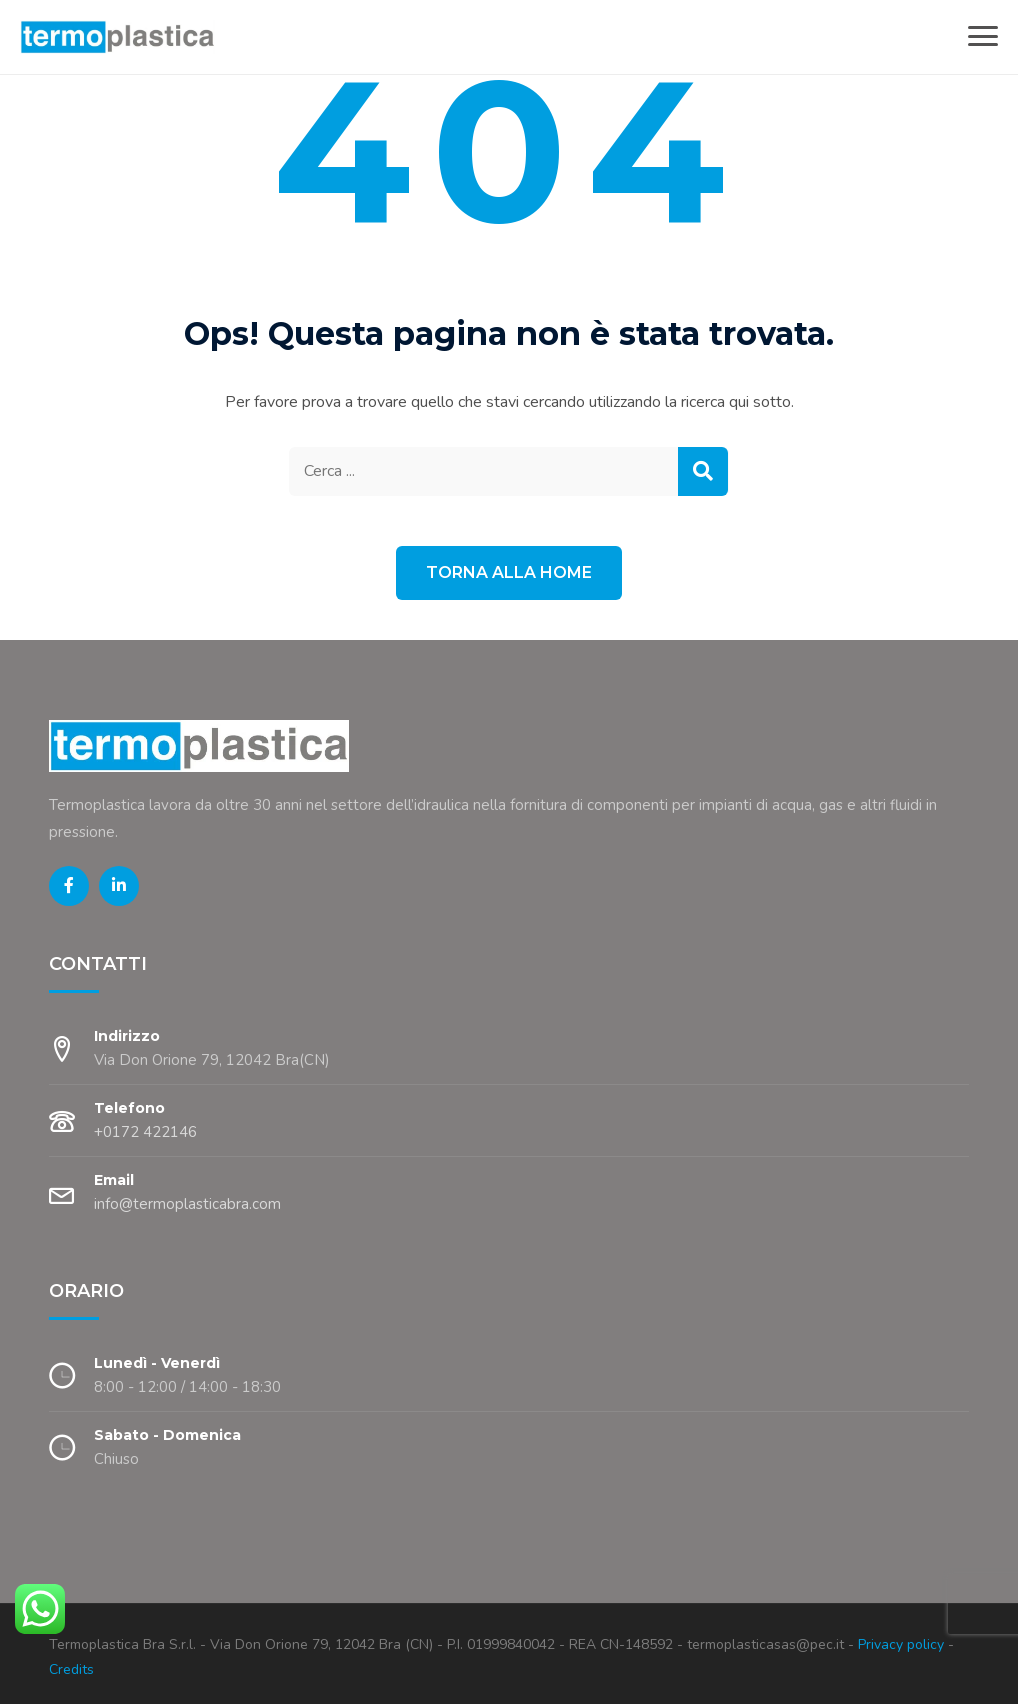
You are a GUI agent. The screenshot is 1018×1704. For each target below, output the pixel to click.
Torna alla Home (509, 572)
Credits (71, 1669)
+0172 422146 (145, 1132)
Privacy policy (899, 1644)
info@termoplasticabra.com (187, 1204)
